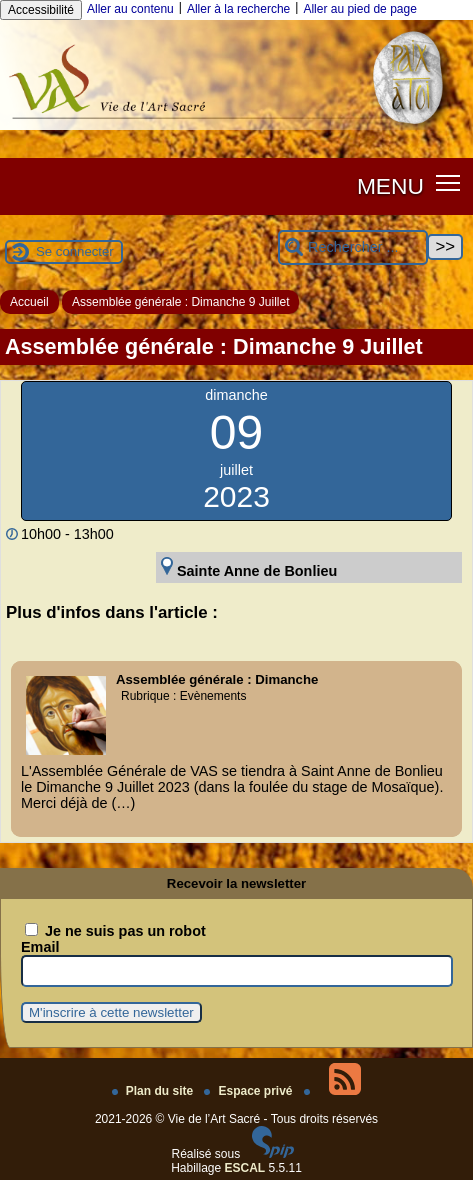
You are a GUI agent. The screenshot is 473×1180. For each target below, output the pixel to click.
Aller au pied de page (359, 9)
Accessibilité (41, 10)
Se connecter (75, 251)
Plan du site (154, 1091)
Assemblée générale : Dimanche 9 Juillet (180, 302)
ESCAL (245, 1168)
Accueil (29, 302)
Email (40, 947)
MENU (390, 186)
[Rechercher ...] (353, 247)
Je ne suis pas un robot (115, 931)
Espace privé (249, 1091)
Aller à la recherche (238, 9)
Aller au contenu (130, 9)
